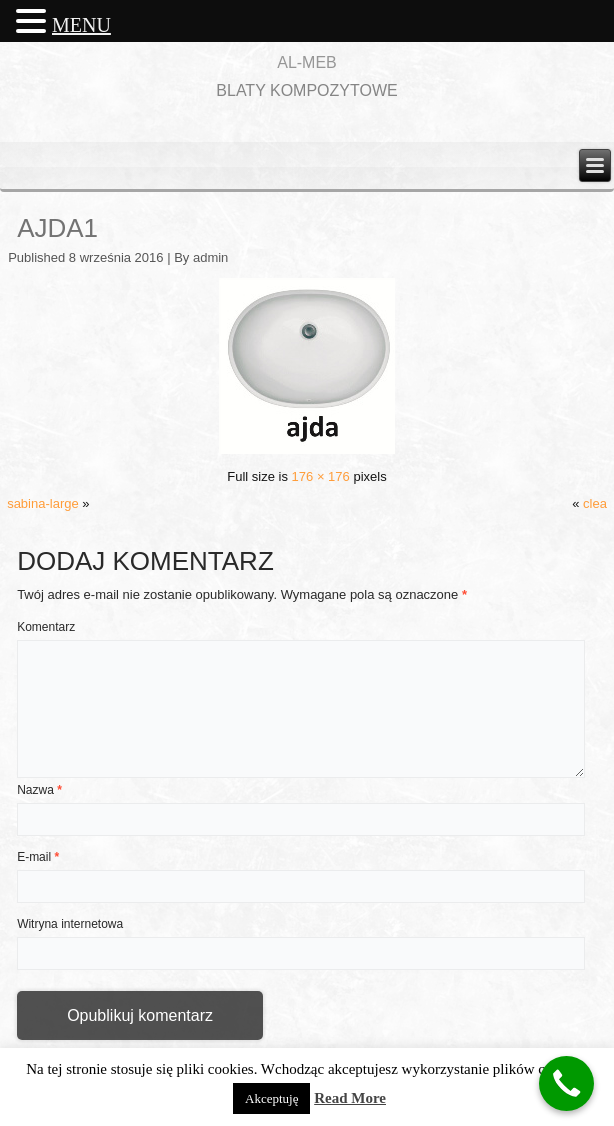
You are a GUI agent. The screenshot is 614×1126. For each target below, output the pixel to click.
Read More (350, 1098)
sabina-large (43, 503)
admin (210, 257)
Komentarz (46, 627)
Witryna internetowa (70, 924)
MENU (81, 25)
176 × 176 (321, 476)
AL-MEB (307, 62)
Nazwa (39, 790)
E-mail (38, 857)
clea (595, 503)
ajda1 (57, 228)
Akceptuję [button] (271, 1098)
